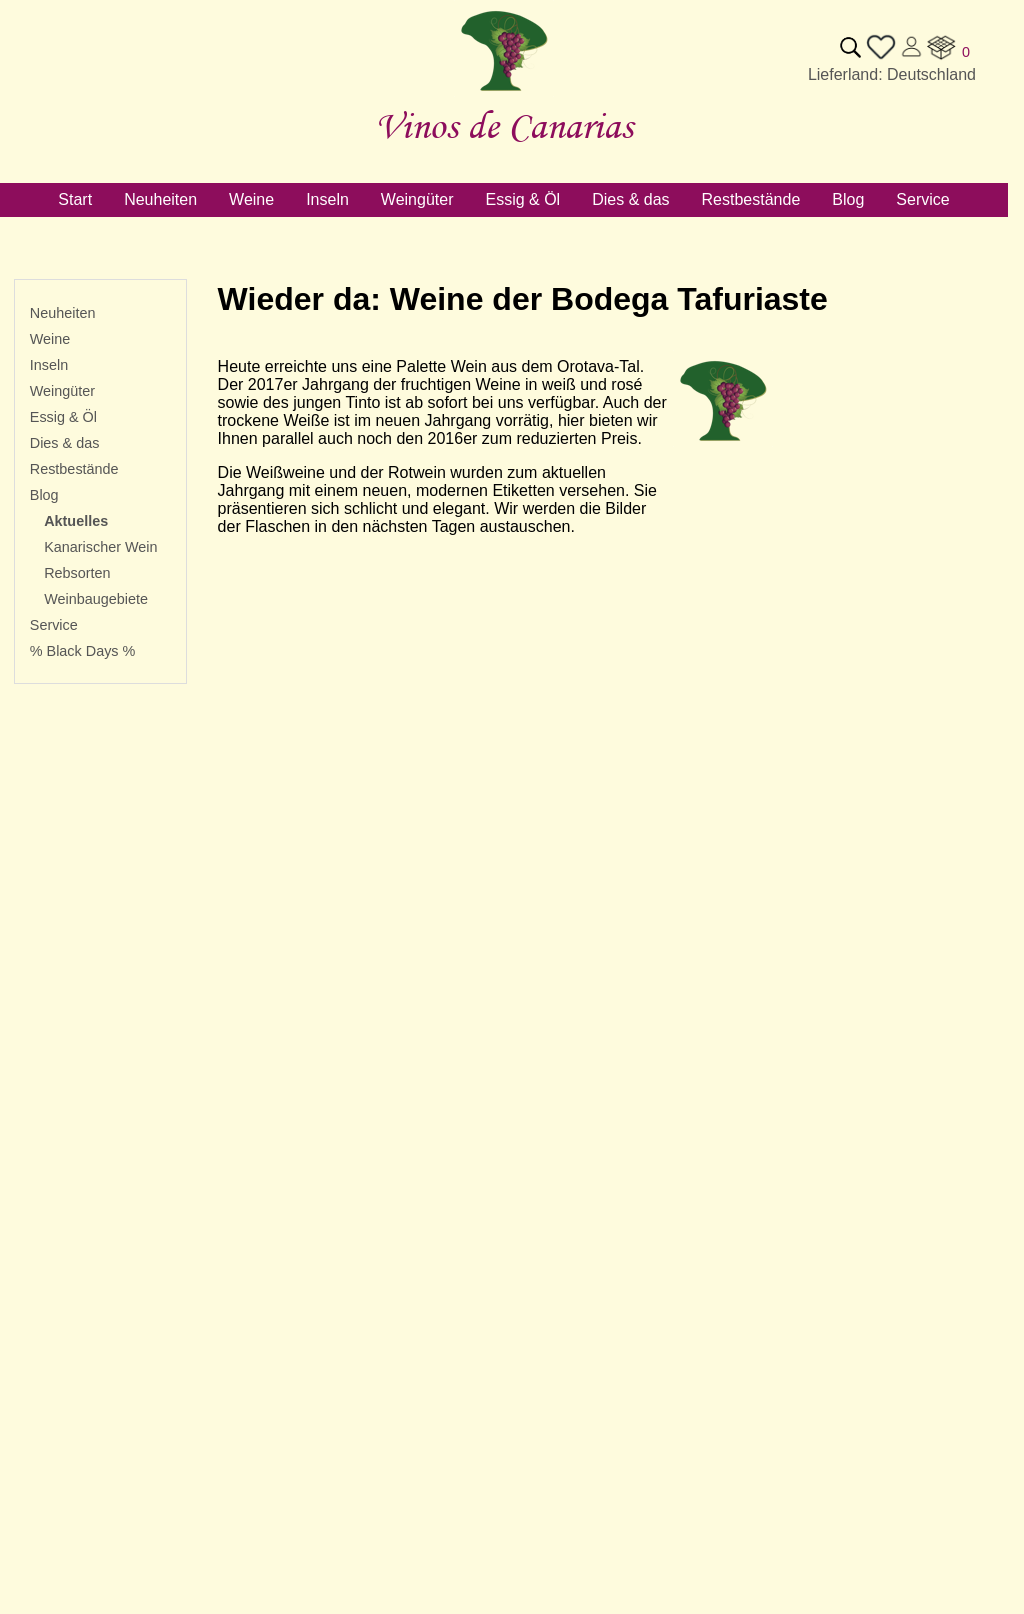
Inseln (49, 365)
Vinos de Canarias (504, 125)
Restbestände (74, 469)
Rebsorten (77, 573)
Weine (50, 339)
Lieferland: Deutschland (892, 74)
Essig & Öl (63, 417)
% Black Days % (83, 651)
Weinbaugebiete (96, 599)
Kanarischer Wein (100, 547)
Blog (44, 495)
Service (54, 625)
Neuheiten (63, 313)
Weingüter (62, 391)
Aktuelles (76, 521)
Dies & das (65, 443)
